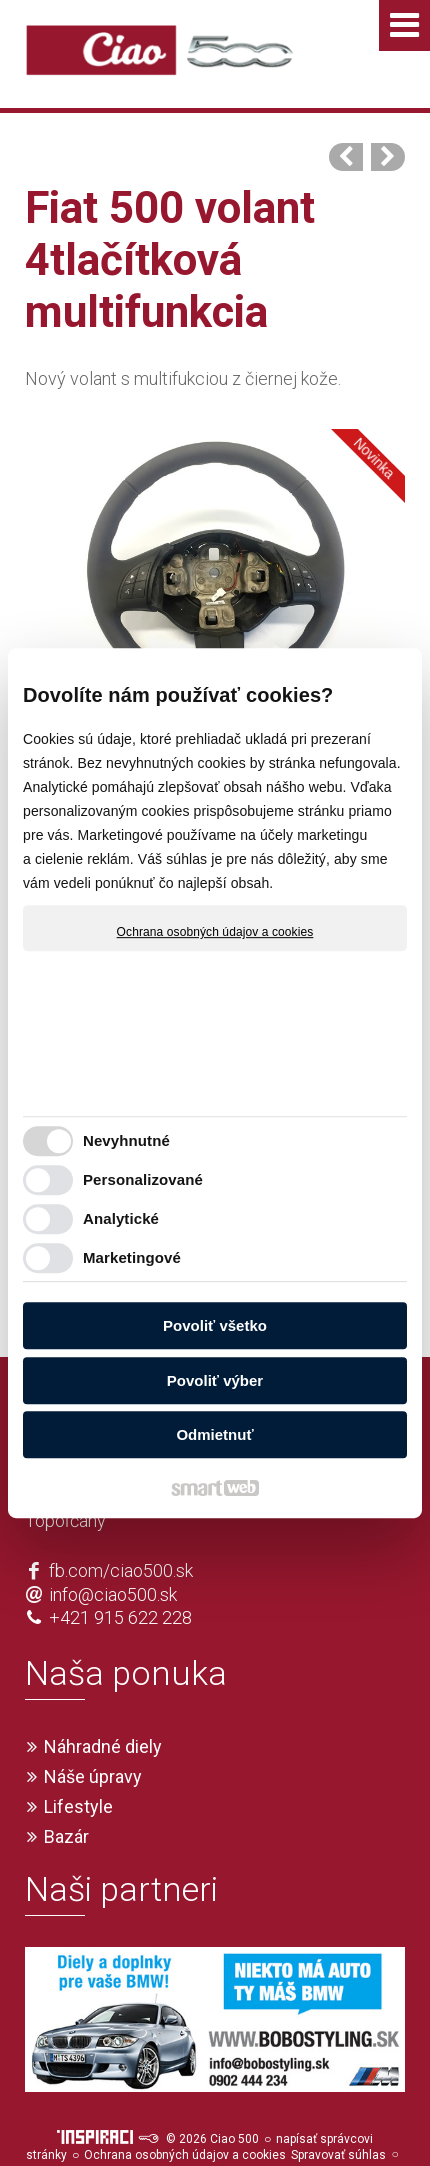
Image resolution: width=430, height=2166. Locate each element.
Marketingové (132, 1257)
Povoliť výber (215, 1380)
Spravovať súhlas (338, 2119)
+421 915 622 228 (120, 1581)
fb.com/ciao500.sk (121, 1534)
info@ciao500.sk (113, 1558)
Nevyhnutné (126, 1140)
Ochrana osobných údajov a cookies (215, 932)
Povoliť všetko (215, 1325)
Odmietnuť (214, 1434)
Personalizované (143, 1179)
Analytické (121, 1218)
